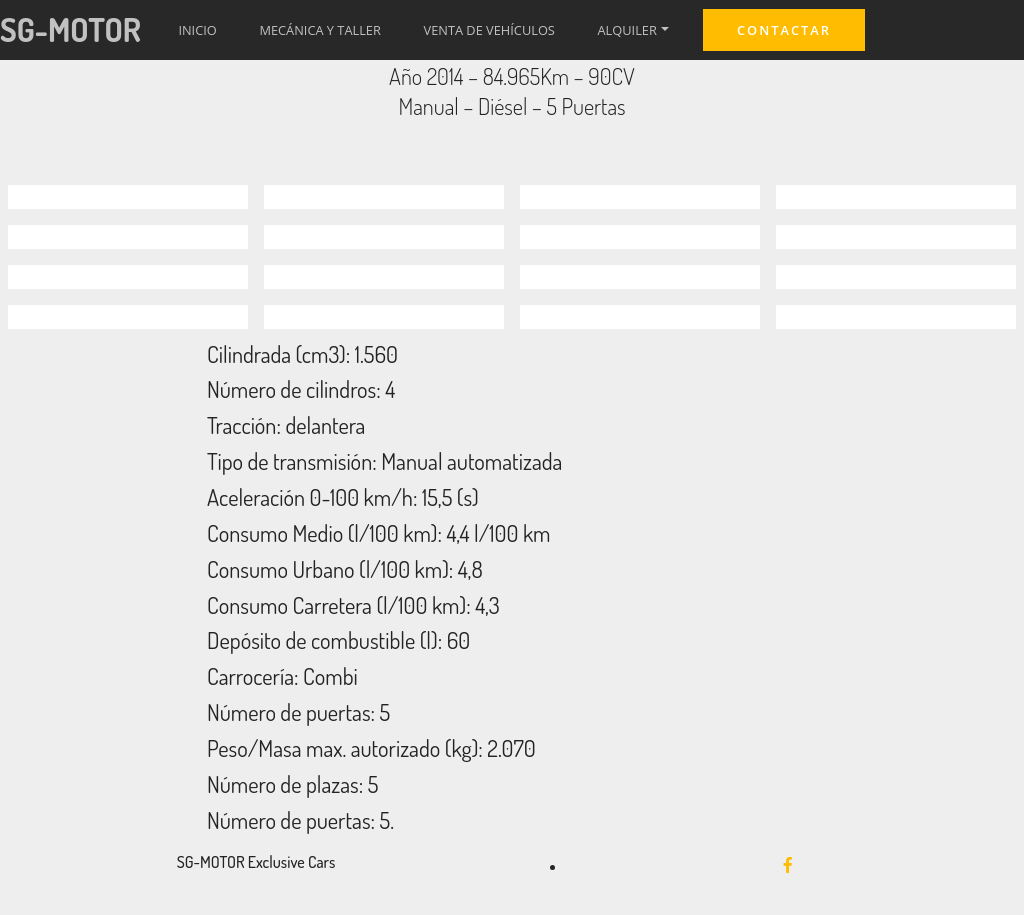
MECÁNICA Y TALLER (319, 30)
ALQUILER (627, 30)
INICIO (197, 30)
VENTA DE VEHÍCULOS (489, 30)
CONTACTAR (784, 30)
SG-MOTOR (70, 29)
